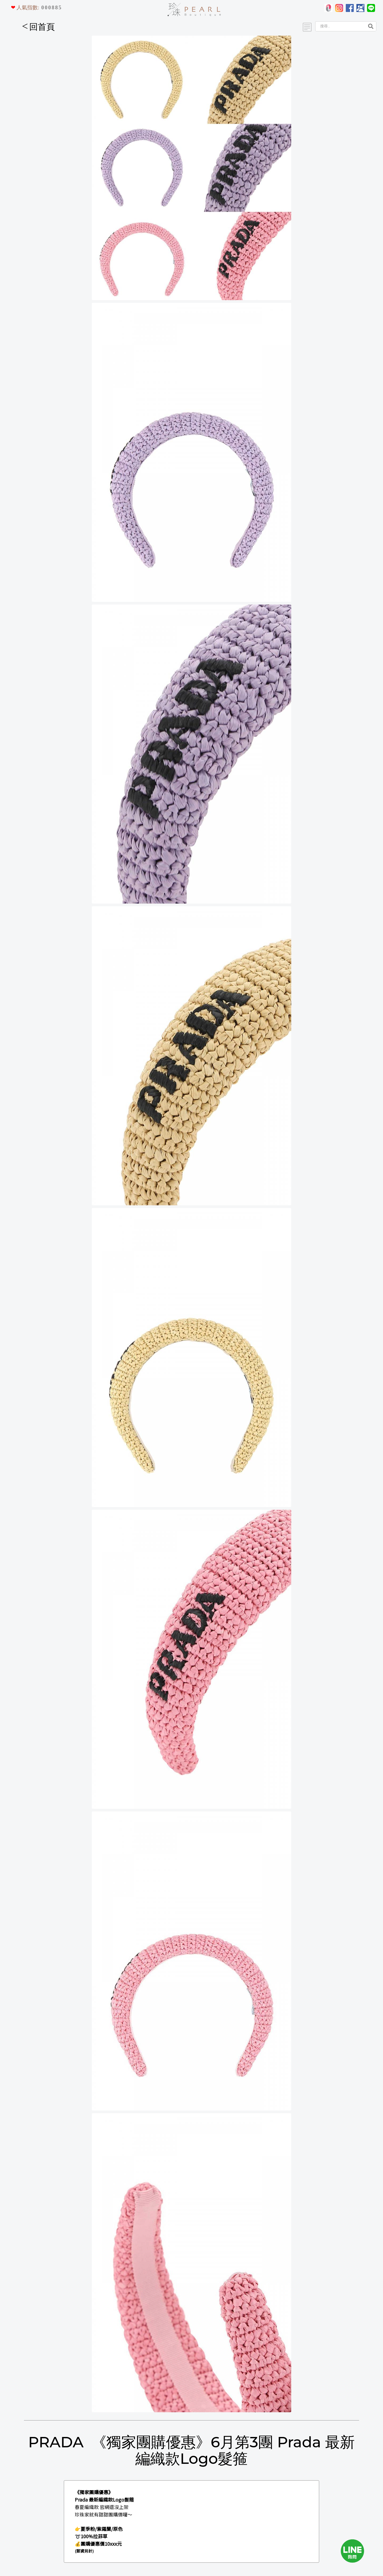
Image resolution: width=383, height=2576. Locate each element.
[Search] (339, 26)
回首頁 (38, 27)
